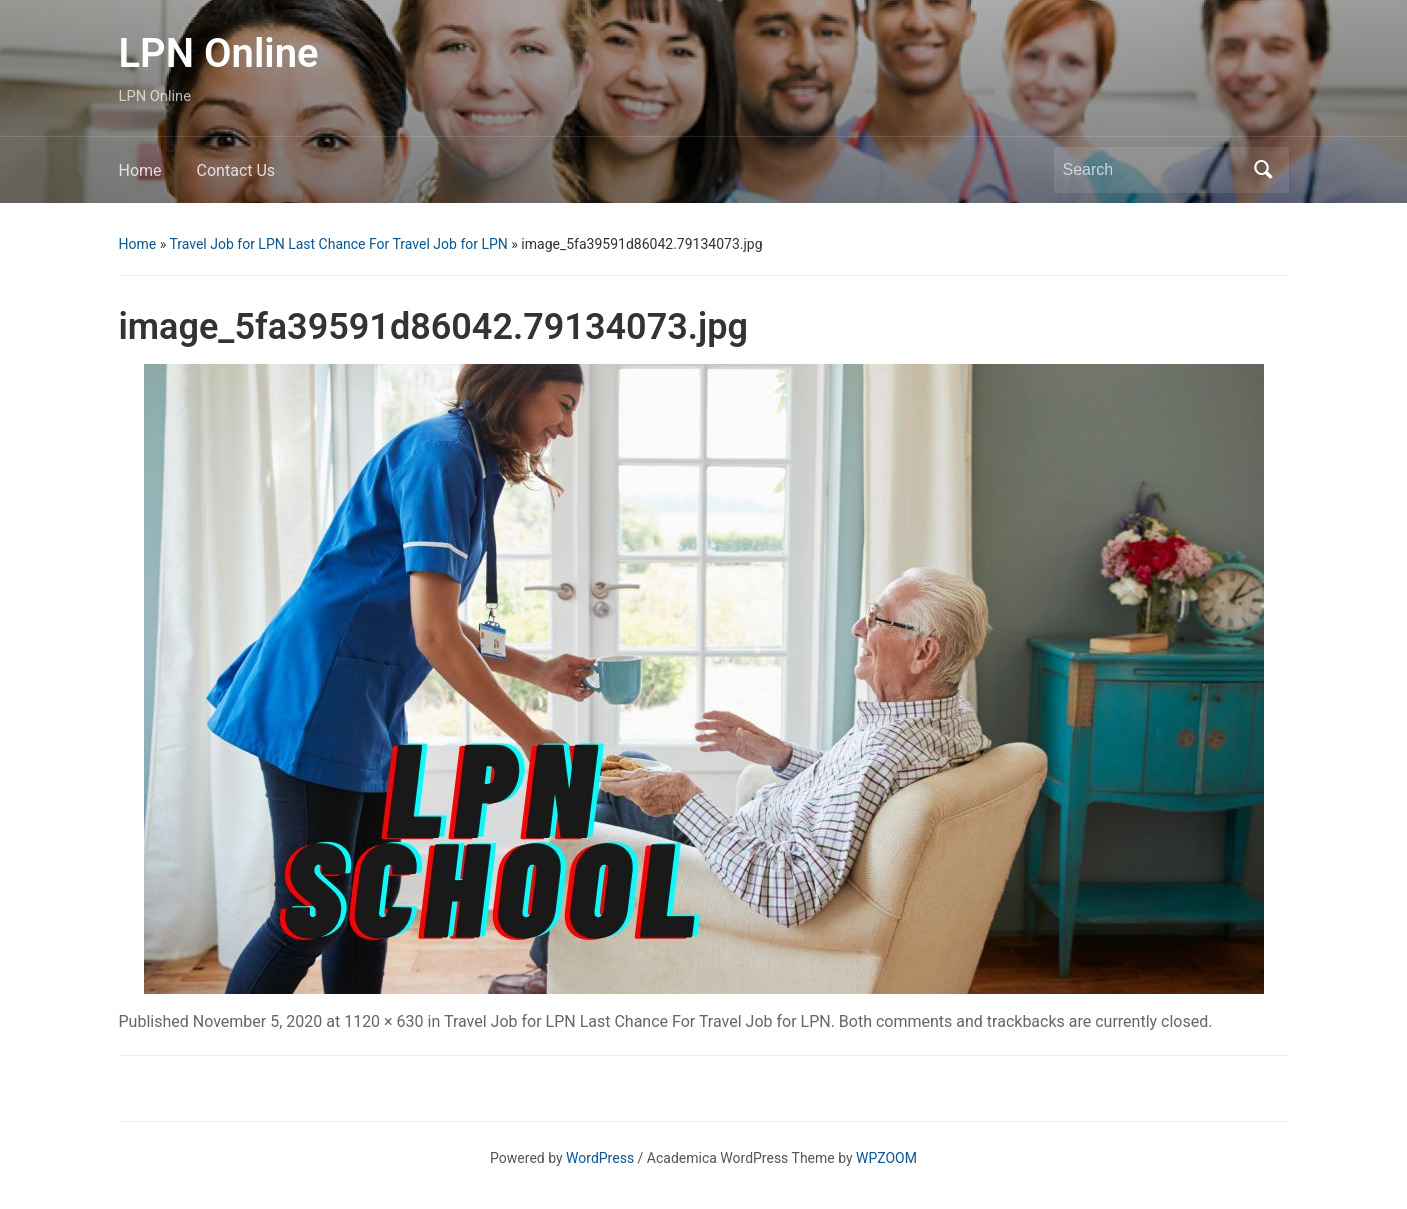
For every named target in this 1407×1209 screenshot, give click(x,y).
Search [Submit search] (1264, 170)
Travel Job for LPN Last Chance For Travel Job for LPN (338, 244)
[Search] (1153, 170)
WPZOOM (886, 1158)
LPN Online (219, 53)
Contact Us (236, 170)
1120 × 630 (383, 1021)
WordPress (600, 1158)
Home (140, 170)
